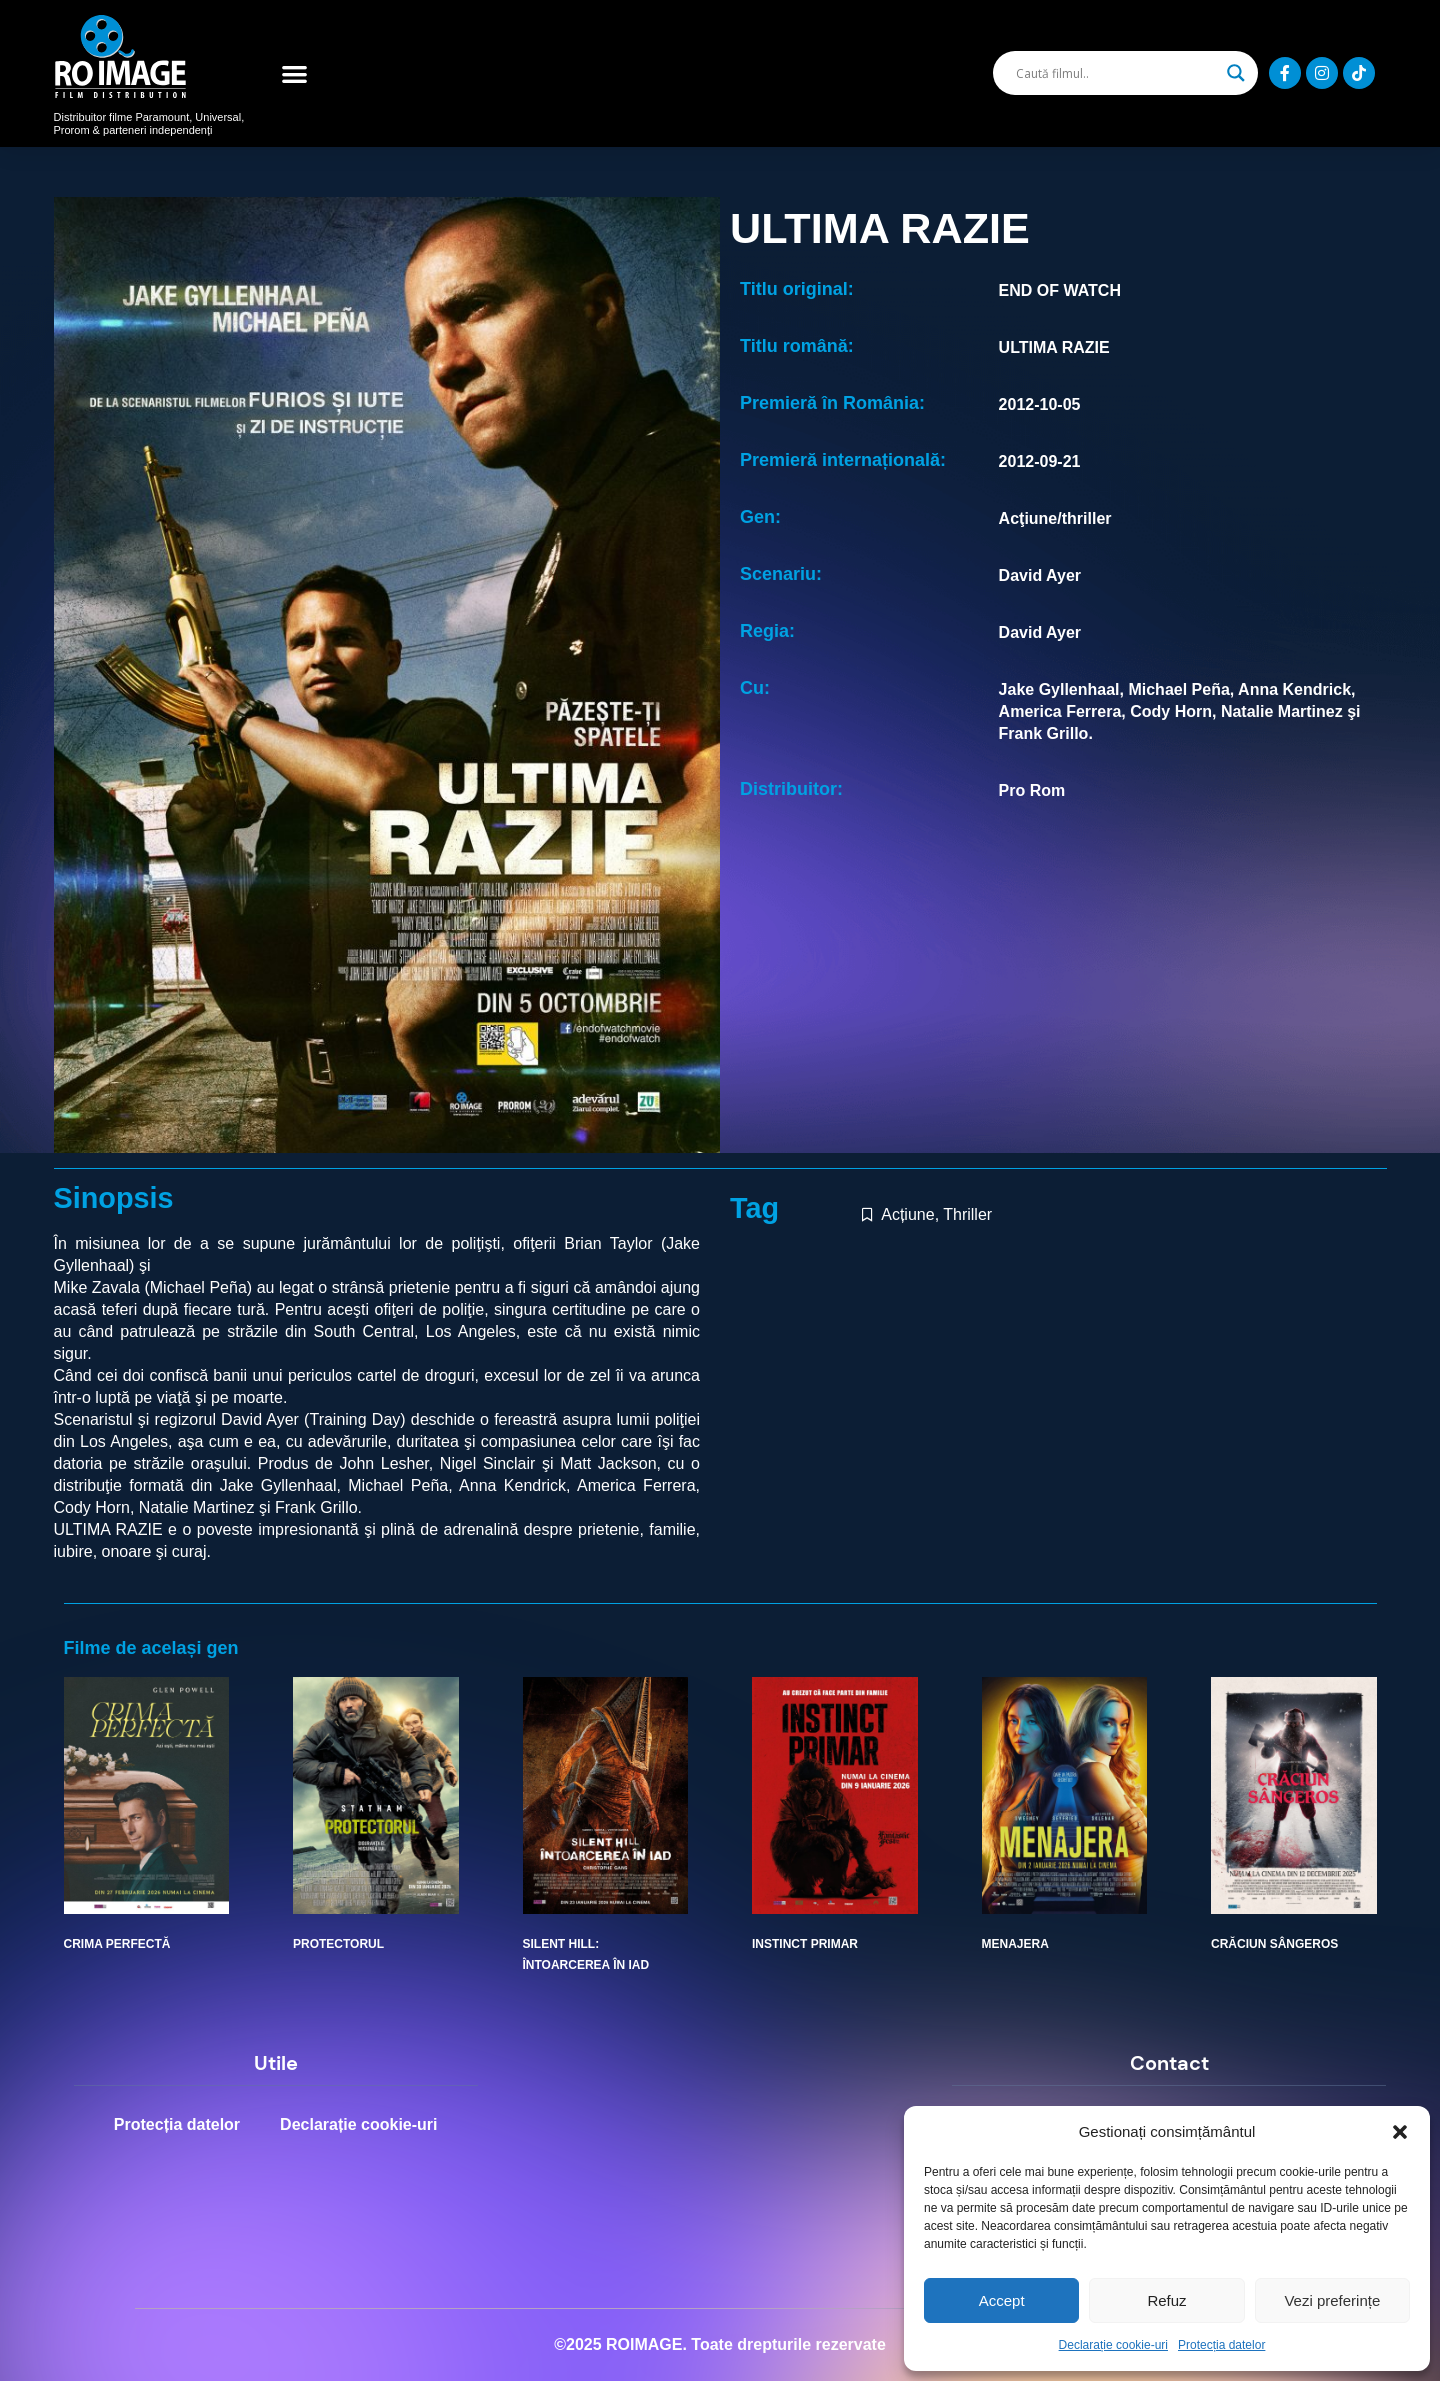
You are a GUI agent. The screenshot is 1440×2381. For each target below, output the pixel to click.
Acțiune (907, 1214)
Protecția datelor (1221, 2345)
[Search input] (1116, 73)
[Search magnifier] (1236, 73)
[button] (1400, 2132)
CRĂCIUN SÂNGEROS (1274, 1944)
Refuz (1166, 2300)
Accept (1002, 2300)
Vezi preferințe (1332, 2300)
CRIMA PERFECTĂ (117, 1944)
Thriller (967, 1214)
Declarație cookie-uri (1113, 2345)
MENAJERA (1015, 1944)
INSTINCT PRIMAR (805, 1944)
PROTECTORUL (338, 1944)
